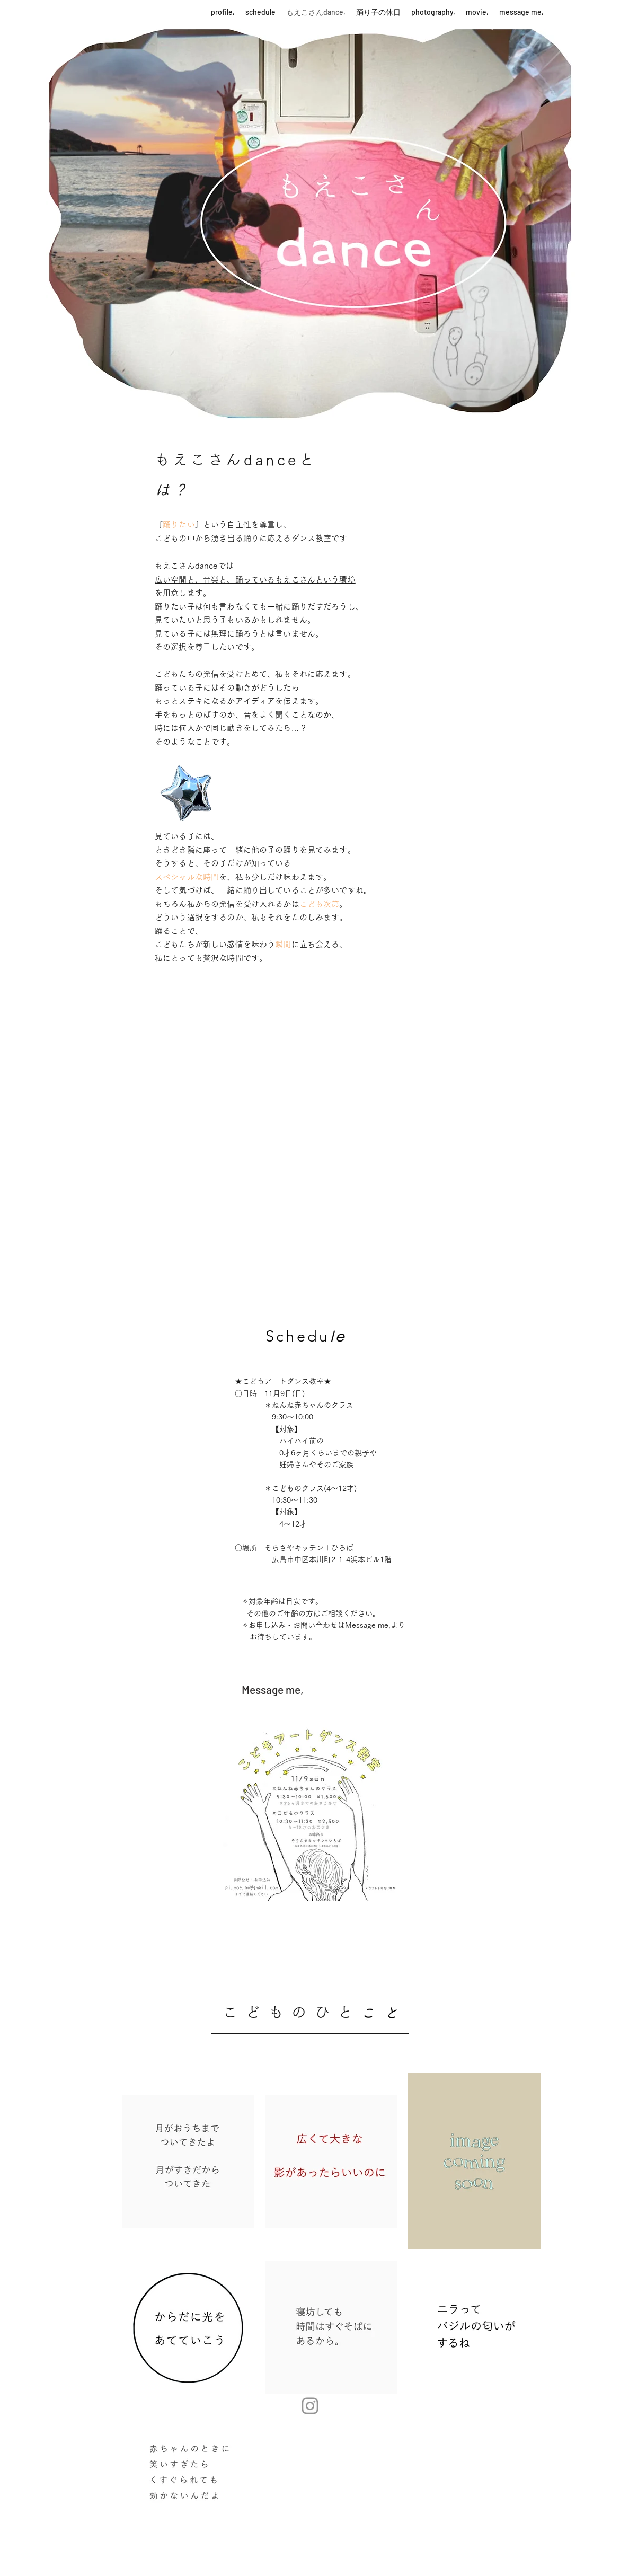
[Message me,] (272, 1689)
